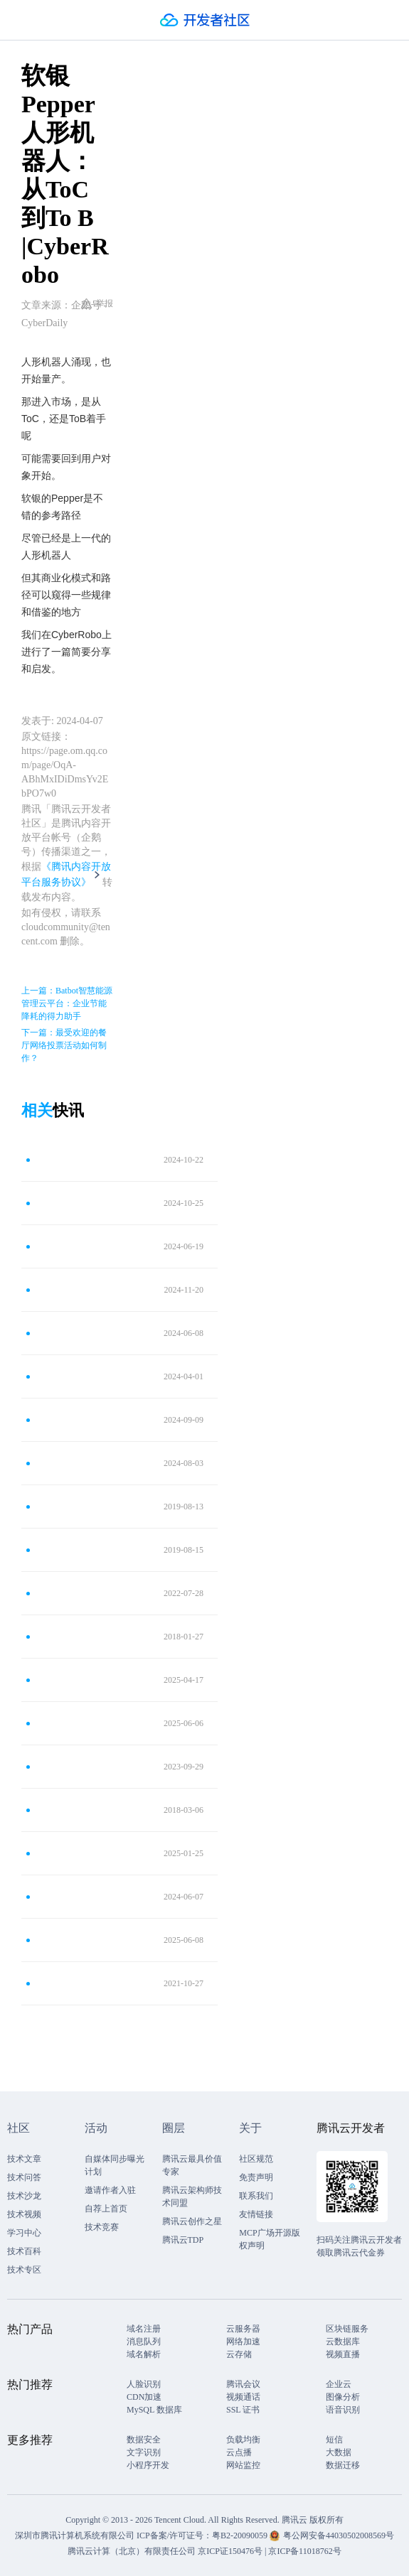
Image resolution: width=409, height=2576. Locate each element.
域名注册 (144, 2329)
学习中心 (24, 2233)
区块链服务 (347, 2329)
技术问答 (24, 2177)
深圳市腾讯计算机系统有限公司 (74, 2535)
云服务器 (243, 2329)
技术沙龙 (24, 2196)
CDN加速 (144, 2397)
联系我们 (256, 2196)
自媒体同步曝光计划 (114, 2165)
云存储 (239, 2354)
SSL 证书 (243, 2410)
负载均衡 (243, 2440)
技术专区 (24, 2270)
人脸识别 (144, 2384)
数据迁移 (343, 2465)
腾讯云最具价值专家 (192, 2165)
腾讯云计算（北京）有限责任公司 (132, 2551)
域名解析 (144, 2354)
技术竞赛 (102, 2227)
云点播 (239, 2452)
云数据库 (343, 2341)
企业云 (338, 2384)
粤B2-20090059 (241, 2535)
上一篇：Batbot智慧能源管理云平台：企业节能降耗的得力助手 (66, 1003)
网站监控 (243, 2465)
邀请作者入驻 (110, 2190)
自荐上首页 (106, 2209)
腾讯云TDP (183, 2240)
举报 (97, 303)
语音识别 (343, 2410)
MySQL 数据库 (154, 2410)
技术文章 (24, 2159)
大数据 (338, 2452)
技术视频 (24, 2214)
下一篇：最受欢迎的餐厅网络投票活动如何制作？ (64, 1045)
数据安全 (144, 2440)
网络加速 (243, 2341)
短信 (334, 2440)
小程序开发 (148, 2465)
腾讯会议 (243, 2384)
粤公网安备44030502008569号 (338, 2535)
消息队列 (144, 2341)
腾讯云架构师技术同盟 (192, 2196)
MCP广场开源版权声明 (269, 2239)
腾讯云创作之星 (192, 2221)
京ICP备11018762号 (304, 2551)
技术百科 (24, 2251)
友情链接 (256, 2214)
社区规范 (256, 2159)
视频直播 (343, 2354)
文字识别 (144, 2452)
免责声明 (256, 2177)
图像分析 (343, 2397)
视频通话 (243, 2397)
